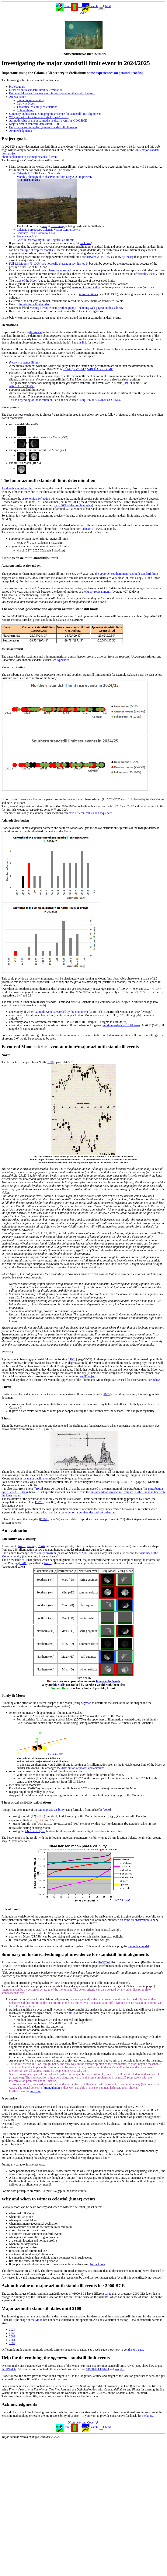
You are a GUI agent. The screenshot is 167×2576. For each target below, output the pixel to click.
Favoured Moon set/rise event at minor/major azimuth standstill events (52, 93)
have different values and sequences (90, 813)
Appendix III (65, 660)
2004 (57, 1982)
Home (67, 6)
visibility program (45, 1553)
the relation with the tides (34, 304)
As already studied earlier (17, 488)
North (21, 1546)
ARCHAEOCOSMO (100, 369)
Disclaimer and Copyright (83, 2422)
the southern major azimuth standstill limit (126, 573)
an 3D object (88, 1376)
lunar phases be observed (56, 270)
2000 (85, 1553)
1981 (73, 1359)
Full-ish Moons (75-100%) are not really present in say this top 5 (48, 263)
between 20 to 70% (98, 256)
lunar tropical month (98, 591)
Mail (108, 6)
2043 (12, 2333)
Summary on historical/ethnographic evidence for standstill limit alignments (55, 113)
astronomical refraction (86, 287)
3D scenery (57, 226)
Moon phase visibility (51, 1809)
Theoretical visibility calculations (37, 107)
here (44, 226)
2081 (12, 2339)
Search (93, 6)
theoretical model (138, 1946)
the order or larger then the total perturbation (88, 1512)
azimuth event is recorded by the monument (61, 1011)
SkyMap (86, 1702)
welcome (35, 2091)
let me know (97, 2264)
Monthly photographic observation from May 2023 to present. (54, 176)
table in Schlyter (35, 1831)
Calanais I (23, 173)
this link (82, 342)
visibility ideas (146, 273)
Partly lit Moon (26, 103)
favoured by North (108, 1681)
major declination (37, 1478)
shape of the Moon (26, 280)
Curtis (41, 1546)
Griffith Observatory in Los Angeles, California (45, 239)
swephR (120, 2369)
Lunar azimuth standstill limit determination (36, 90)
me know (85, 243)
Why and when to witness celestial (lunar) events (38, 117)
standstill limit (24, 362)
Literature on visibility (30, 100)
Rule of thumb (25, 110)
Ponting (31, 1546)
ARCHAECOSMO (97, 2369)
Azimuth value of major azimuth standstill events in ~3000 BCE (48, 120)
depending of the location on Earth (39, 399)
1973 (52, 595)
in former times (88, 294)
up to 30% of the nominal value (73, 505)
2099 (12, 2343)
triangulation (52, 2087)
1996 (50, 1062)
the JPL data (135, 2349)
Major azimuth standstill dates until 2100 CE (36, 124)
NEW (83, 12)
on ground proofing (128, 73)
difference (36, 332)
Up (80, 6)
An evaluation (17, 96)
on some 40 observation (134, 1919)
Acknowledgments (20, 130)
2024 (12, 2329)
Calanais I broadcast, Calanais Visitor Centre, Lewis (48, 229)
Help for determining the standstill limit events (43, 127)
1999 (44, 1519)
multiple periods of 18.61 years (121, 1025)
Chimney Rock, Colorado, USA (36, 233)
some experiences (100, 73)
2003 (106, 1394)
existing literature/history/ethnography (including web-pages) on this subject (76, 307)
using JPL (85, 399)
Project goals (17, 86)
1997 (128, 382)
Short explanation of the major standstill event (29, 156)
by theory (128, 256)
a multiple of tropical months (35, 250)
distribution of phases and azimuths (82, 1768)
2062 (12, 2336)
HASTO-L (104, 1962)
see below (154, 1379)
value (108, 2293)
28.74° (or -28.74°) (74, 369)
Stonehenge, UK (27, 236)
